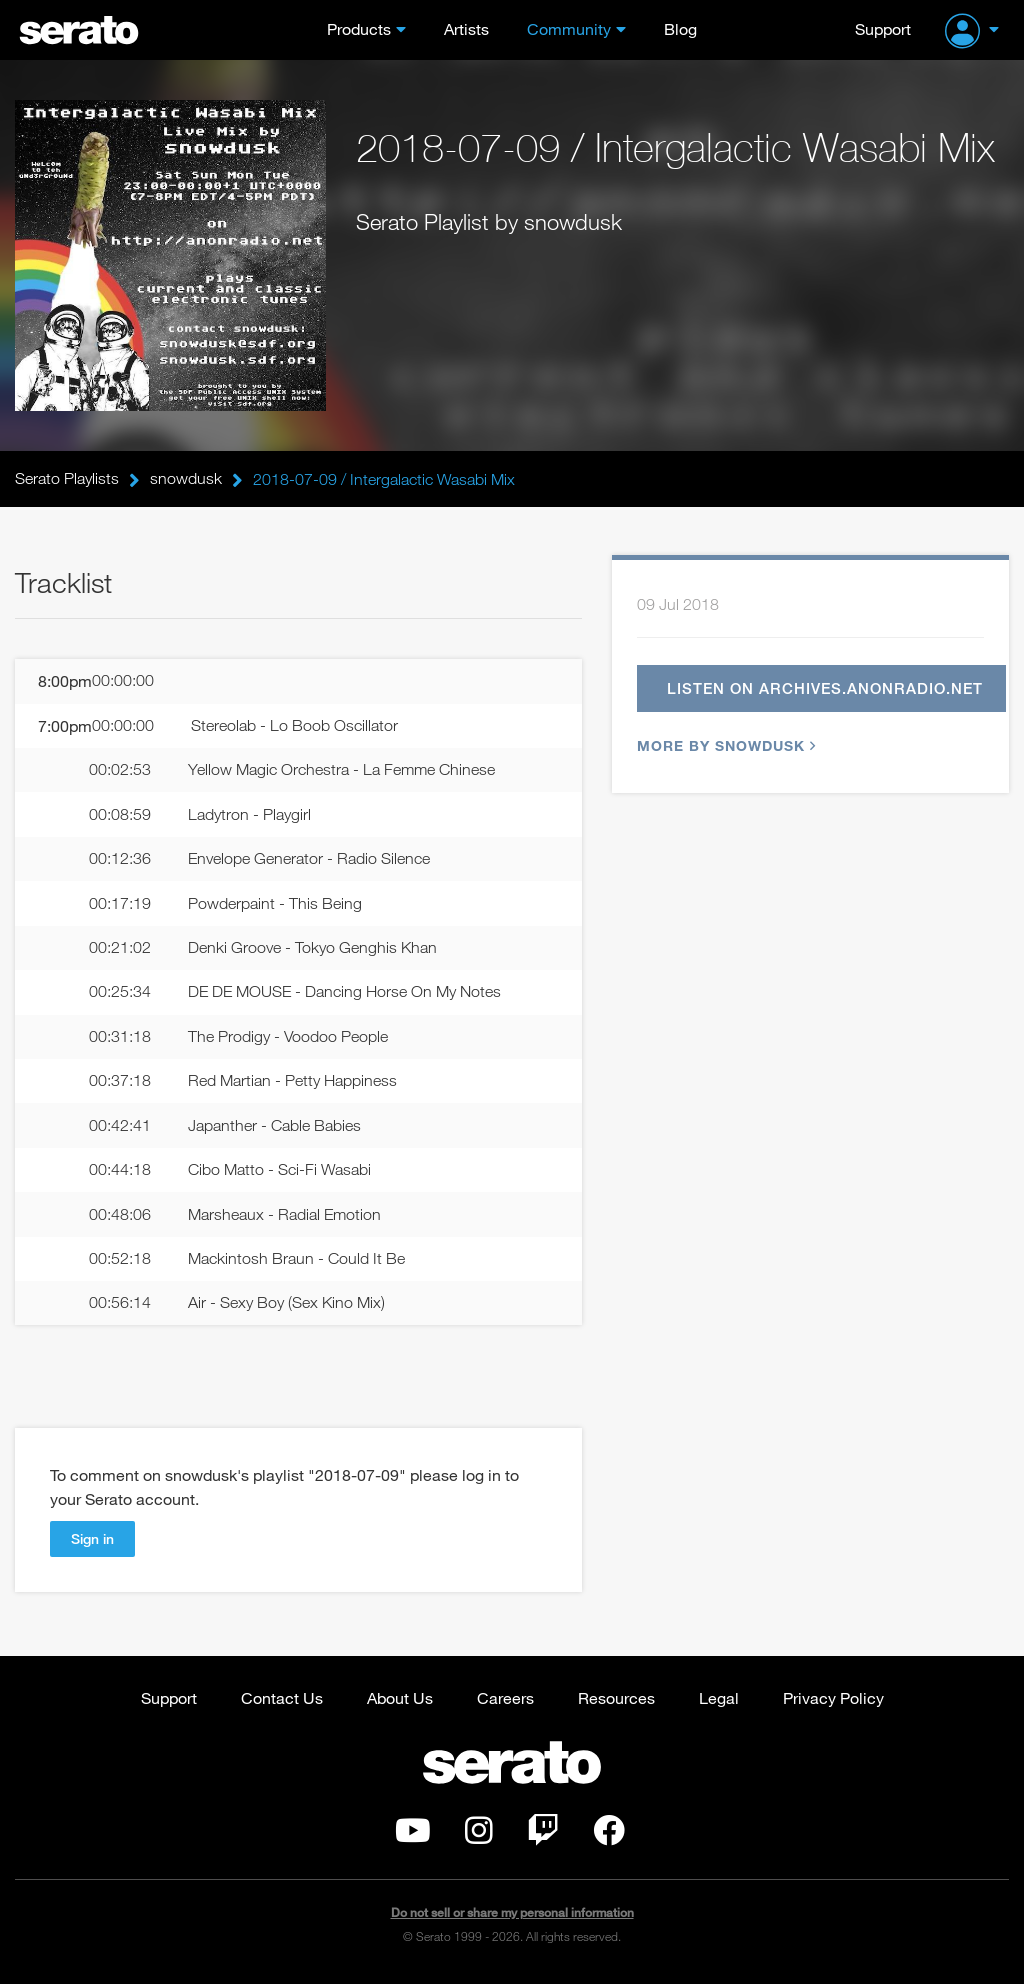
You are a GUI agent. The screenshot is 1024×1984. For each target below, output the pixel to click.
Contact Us (282, 1703)
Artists (466, 28)
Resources (616, 1703)
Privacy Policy (833, 1703)
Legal (719, 1703)
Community (569, 28)
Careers (505, 1703)
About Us (400, 1703)
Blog (680, 28)
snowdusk (186, 479)
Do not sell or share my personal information (512, 1918)
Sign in (92, 1543)
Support (883, 28)
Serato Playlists (67, 479)
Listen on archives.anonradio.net (826, 689)
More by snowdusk (724, 746)
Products (359, 28)
